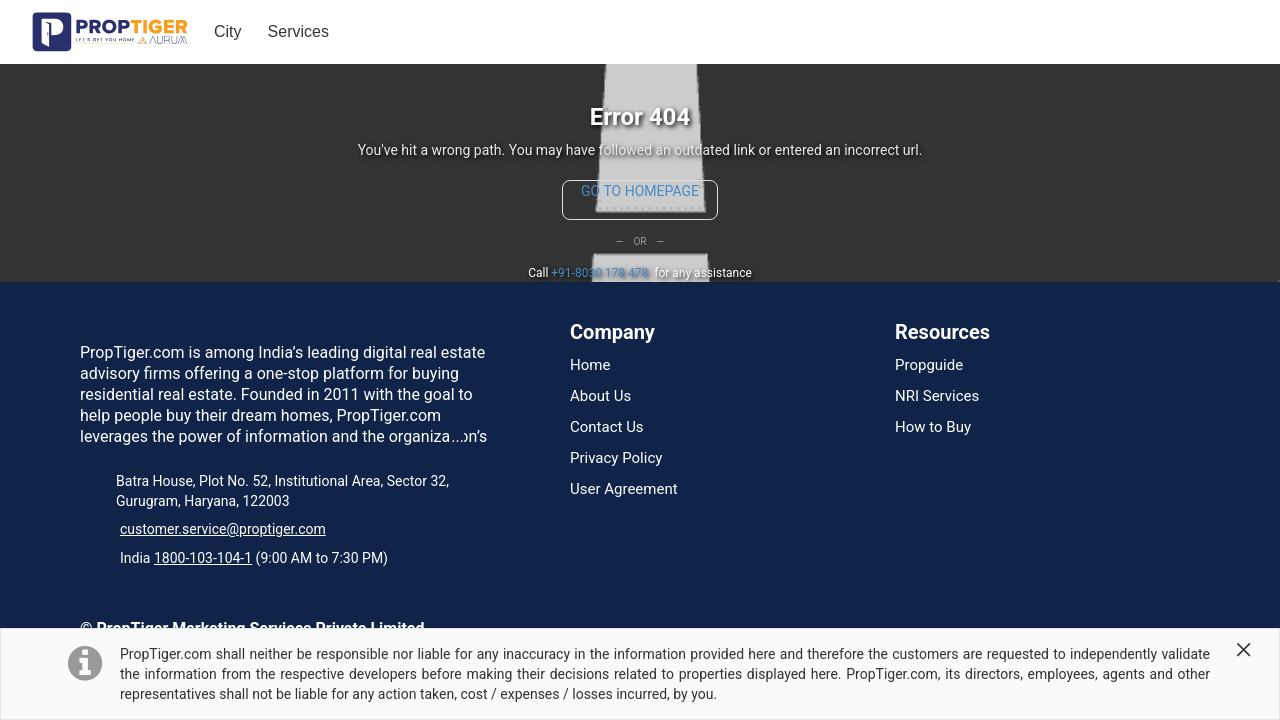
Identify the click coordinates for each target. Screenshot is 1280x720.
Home (590, 365)
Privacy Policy (616, 458)
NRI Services (937, 396)
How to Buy (933, 427)
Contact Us (607, 427)
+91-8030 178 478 (599, 273)
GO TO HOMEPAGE (640, 191)
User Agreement (624, 489)
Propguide (929, 365)
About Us (600, 396)
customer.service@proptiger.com (223, 529)
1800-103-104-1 (203, 558)
